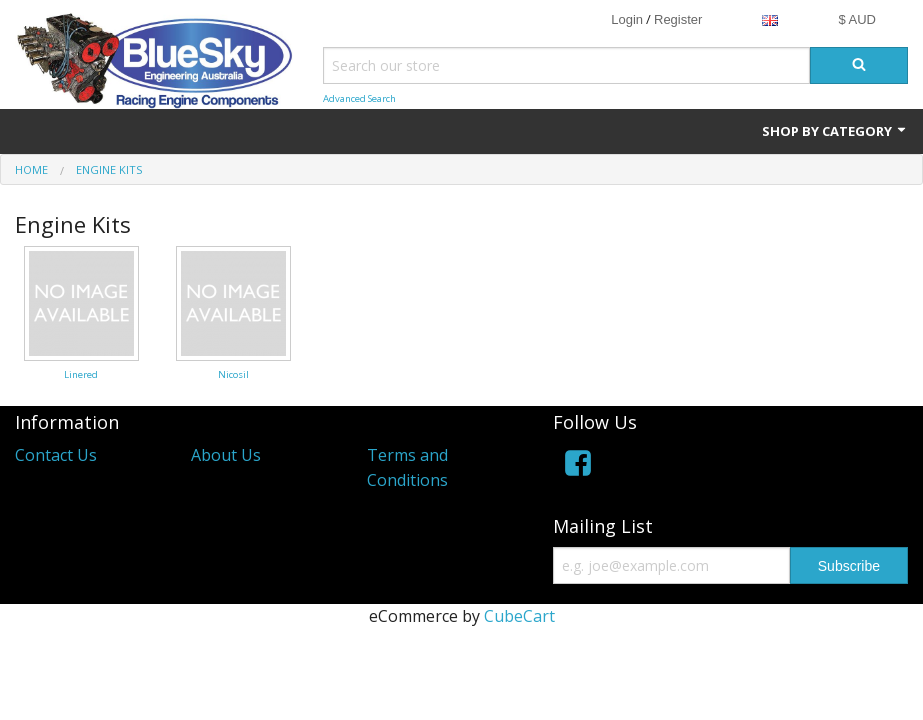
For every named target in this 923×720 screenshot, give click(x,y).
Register (678, 19)
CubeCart (519, 616)
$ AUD (857, 19)
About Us (226, 455)
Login (627, 19)
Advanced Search (359, 98)
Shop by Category (835, 131)
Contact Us (56, 455)
